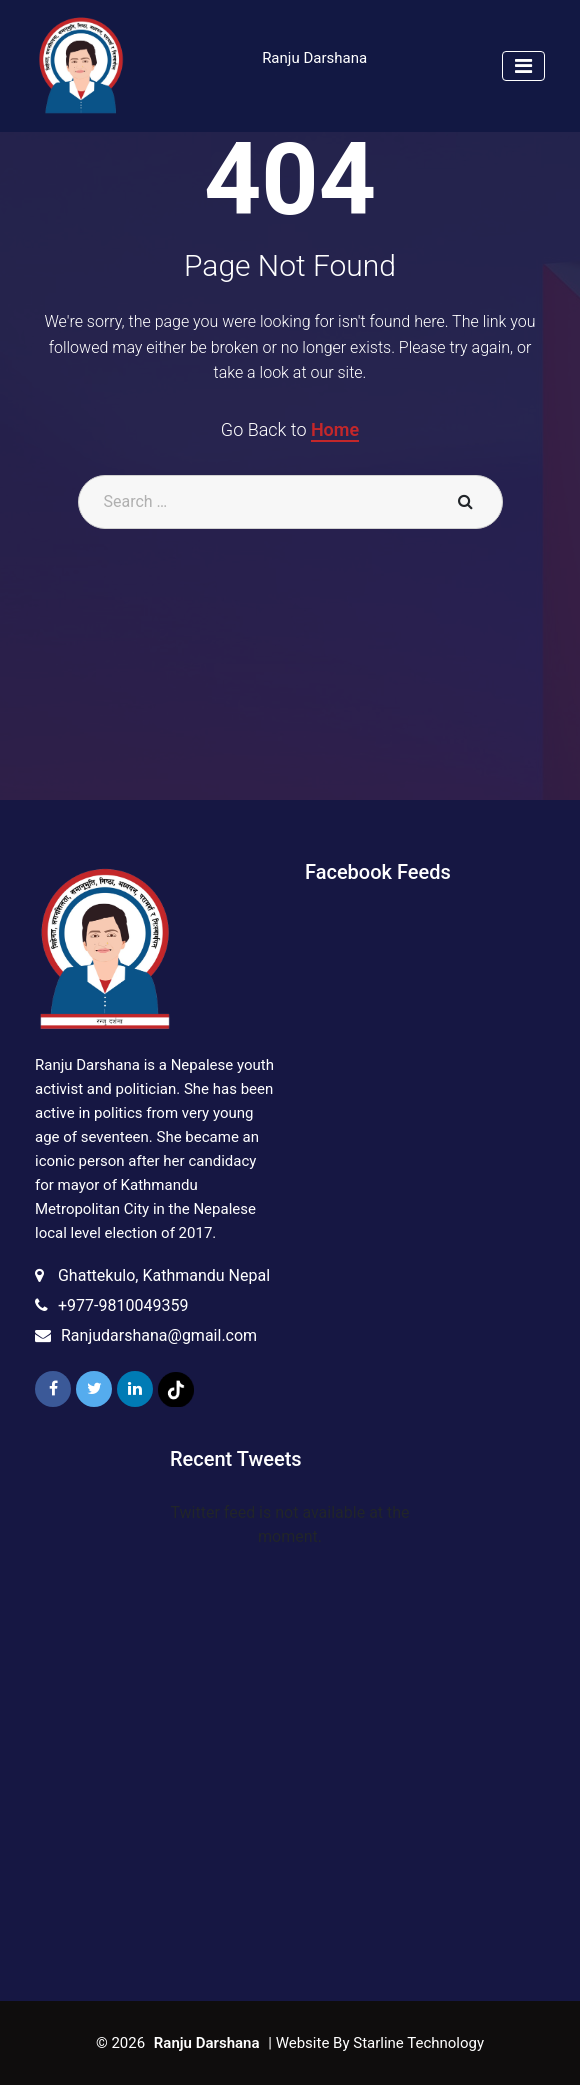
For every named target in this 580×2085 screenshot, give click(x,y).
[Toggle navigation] (523, 66)
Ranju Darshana (314, 58)
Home (335, 429)
